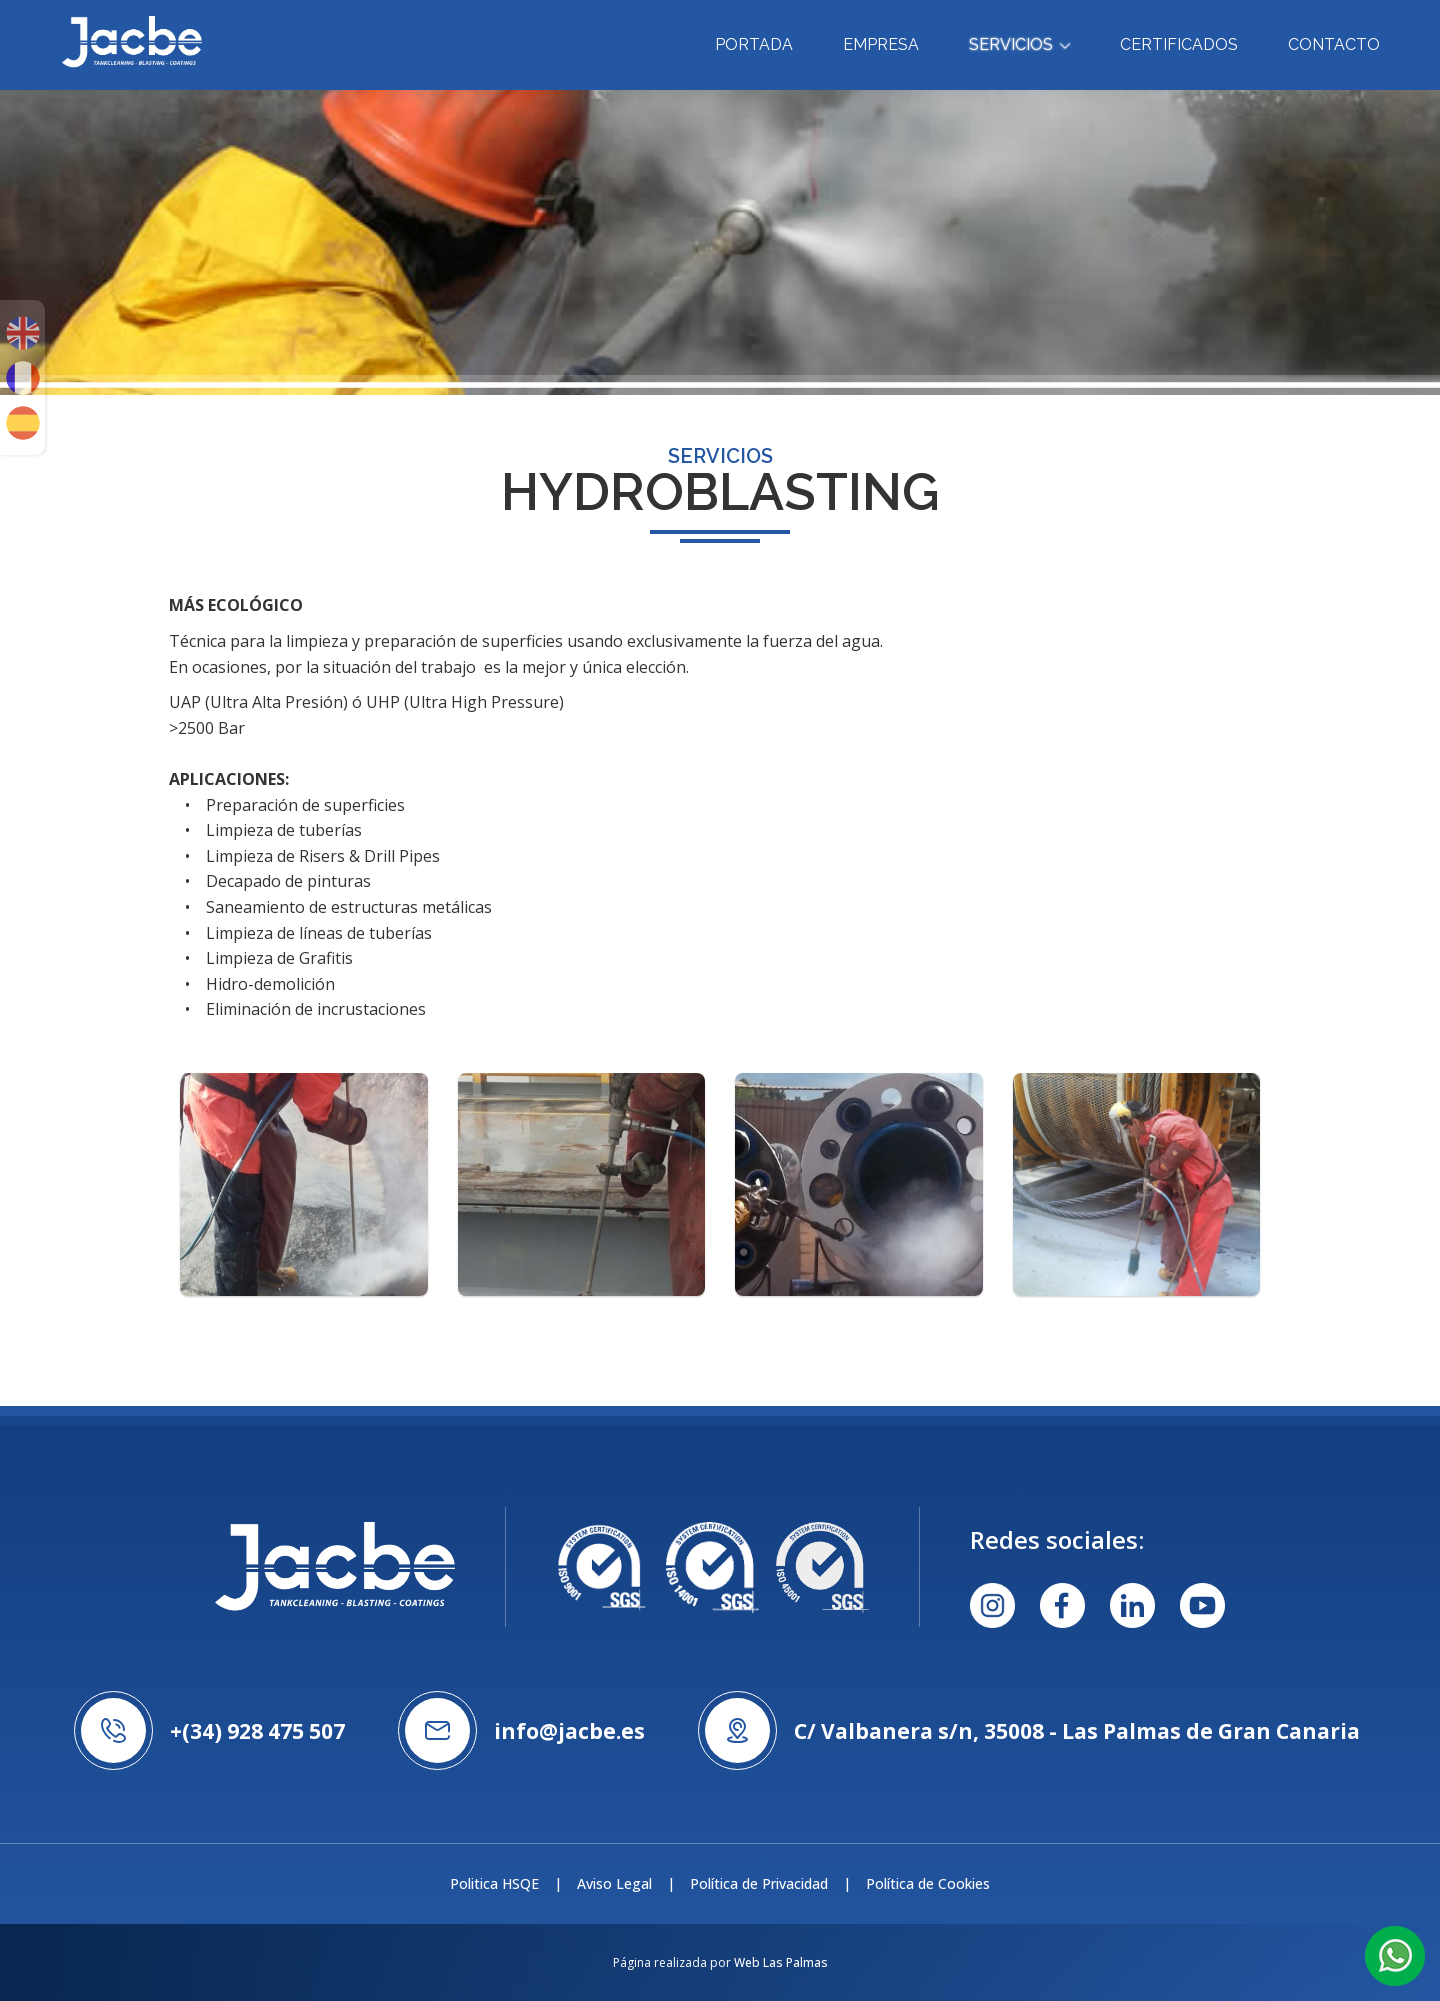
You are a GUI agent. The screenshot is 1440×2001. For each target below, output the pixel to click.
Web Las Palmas (781, 1962)
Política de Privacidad (759, 1883)
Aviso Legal (614, 1883)
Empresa (881, 44)
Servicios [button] (1019, 45)
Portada (754, 44)
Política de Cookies (928, 1883)
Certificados (1179, 44)
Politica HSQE (494, 1883)
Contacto (1334, 44)
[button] (1395, 1954)
